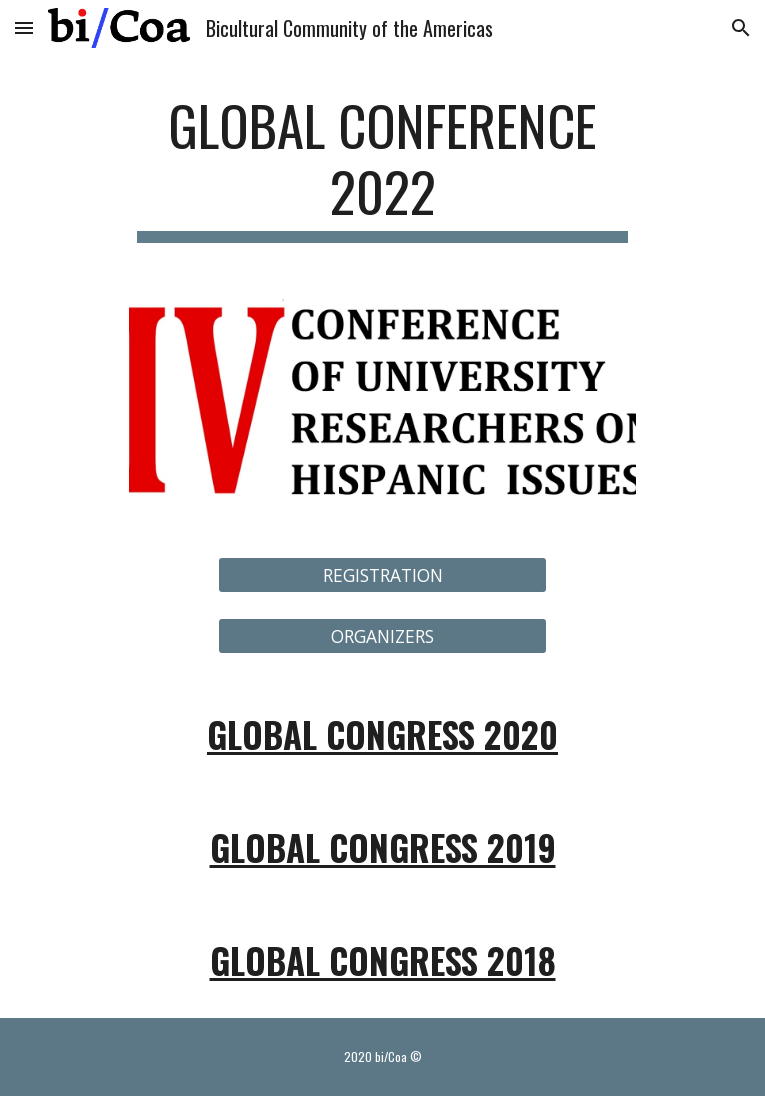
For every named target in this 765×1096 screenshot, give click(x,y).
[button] (24, 27)
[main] (382, 167)
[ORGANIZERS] (382, 635)
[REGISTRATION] (382, 575)
